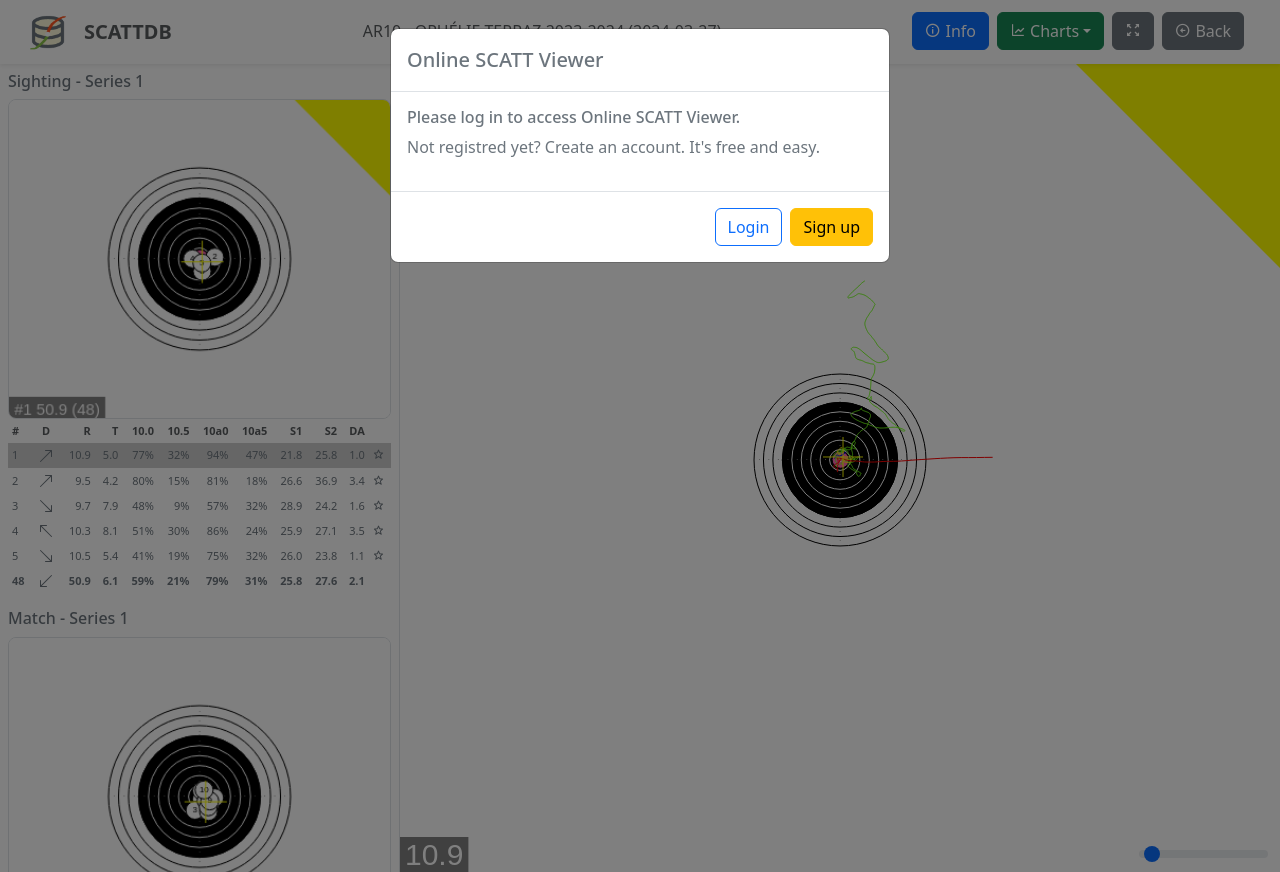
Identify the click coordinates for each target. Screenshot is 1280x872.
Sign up (831, 227)
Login (749, 227)
